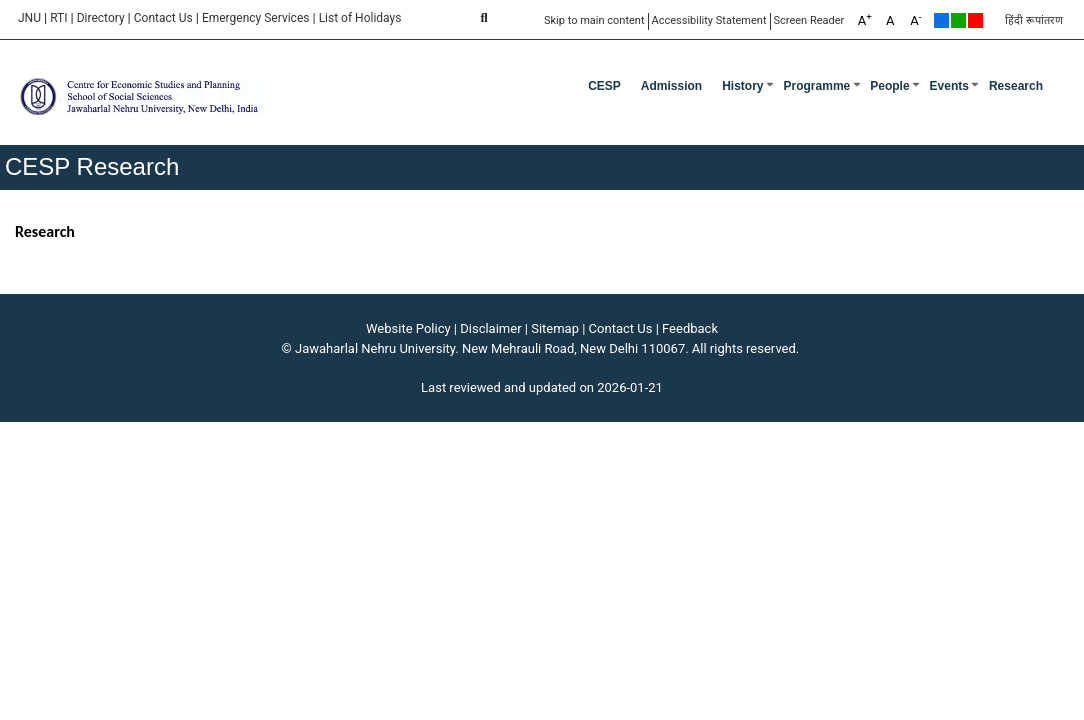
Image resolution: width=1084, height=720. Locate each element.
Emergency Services (256, 18)
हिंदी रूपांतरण (1034, 20)
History (742, 86)
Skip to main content (594, 20)
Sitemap (555, 328)
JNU (29, 18)
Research (1016, 86)
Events (949, 86)
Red (975, 20)
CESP (604, 86)
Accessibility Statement (709, 20)
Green (958, 20)
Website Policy (408, 328)
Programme (817, 86)
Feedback (690, 328)
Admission (671, 86)
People (889, 86)
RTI (58, 18)
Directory (101, 18)
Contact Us (163, 18)
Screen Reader (809, 20)
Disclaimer (490, 328)
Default (941, 20)
